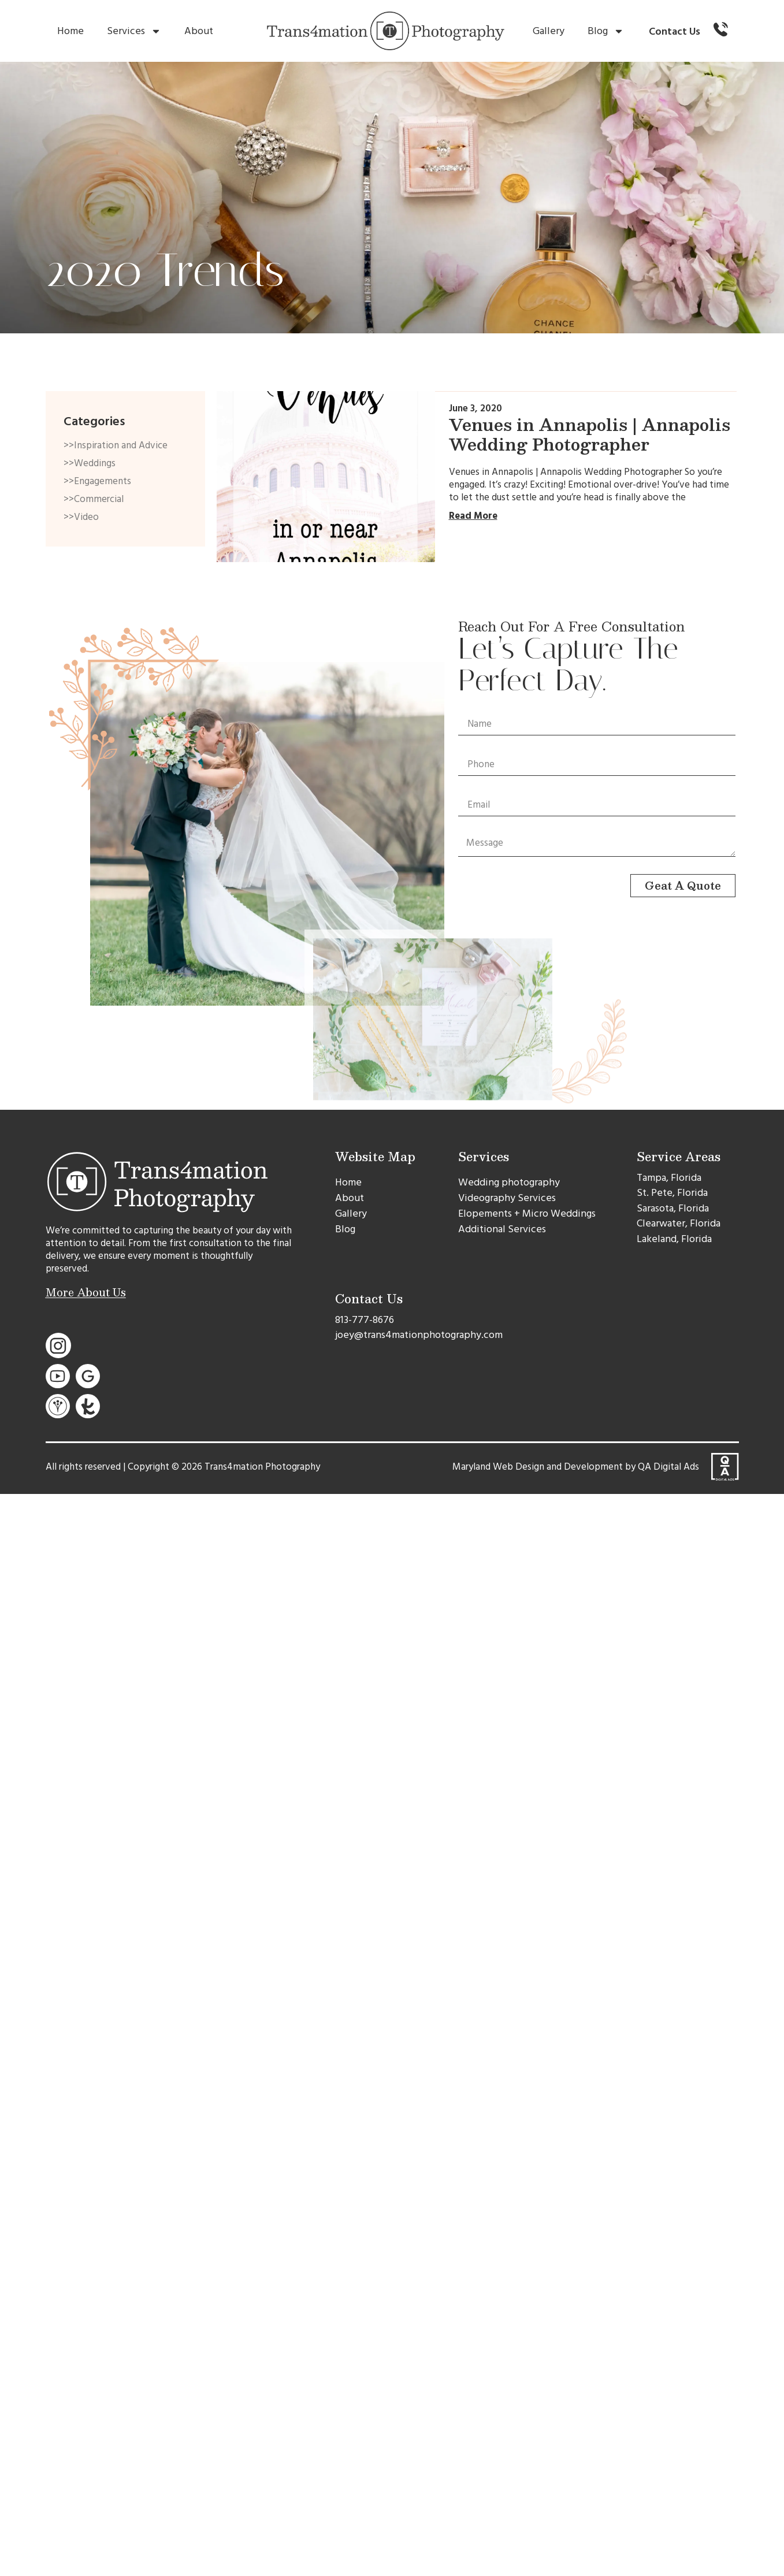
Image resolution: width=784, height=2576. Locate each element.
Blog (606, 31)
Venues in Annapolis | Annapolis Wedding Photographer (589, 434)
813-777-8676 (364, 1319)
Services (134, 31)
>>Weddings (90, 463)
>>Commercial (94, 499)
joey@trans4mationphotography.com (419, 1334)
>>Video (81, 517)
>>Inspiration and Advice (116, 445)
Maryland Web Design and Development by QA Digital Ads (575, 1467)
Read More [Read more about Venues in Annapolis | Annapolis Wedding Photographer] (473, 516)
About (198, 31)
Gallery (548, 31)
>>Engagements (97, 481)
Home (70, 31)
